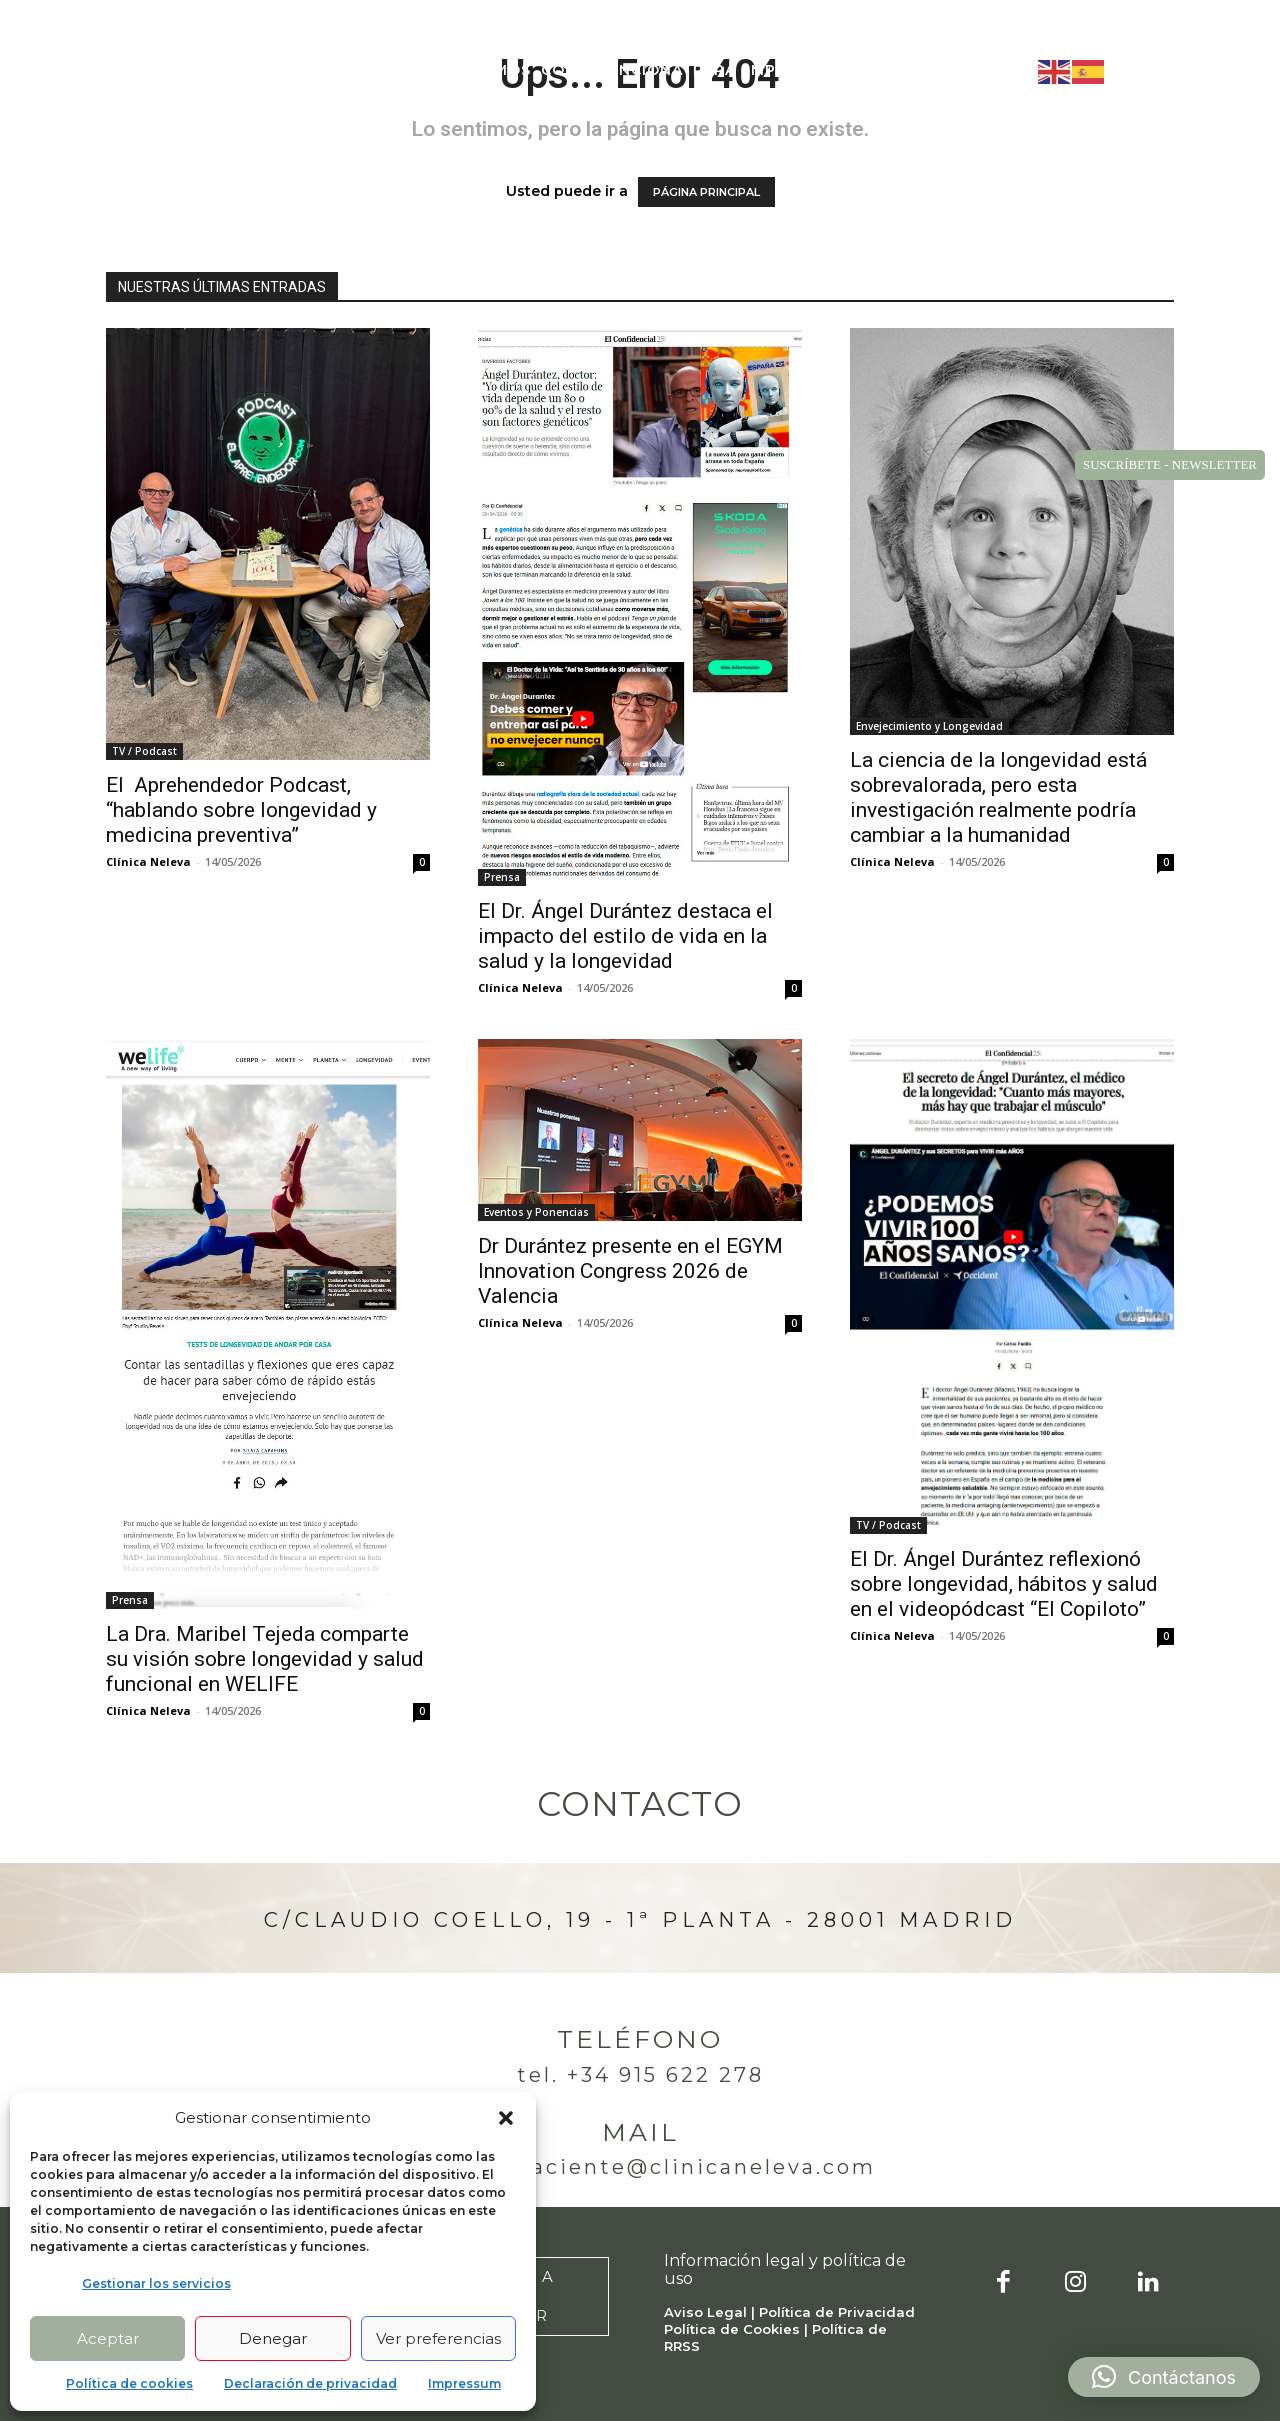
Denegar (273, 2338)
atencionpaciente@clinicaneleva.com (640, 2167)
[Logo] (146, 70)
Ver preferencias (438, 2338)
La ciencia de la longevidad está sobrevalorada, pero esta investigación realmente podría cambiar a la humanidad (998, 797)
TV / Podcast (144, 751)
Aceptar (108, 2338)
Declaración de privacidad (310, 2383)
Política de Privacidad (837, 2312)
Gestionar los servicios (156, 2283)
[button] (506, 2118)
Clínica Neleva (148, 861)
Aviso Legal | (711, 2312)
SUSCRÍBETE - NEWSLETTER (1170, 464)
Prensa (502, 877)
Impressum (464, 2383)
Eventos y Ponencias (536, 1212)
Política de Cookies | (738, 2329)
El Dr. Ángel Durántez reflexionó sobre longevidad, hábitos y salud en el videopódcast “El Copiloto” (1004, 1584)
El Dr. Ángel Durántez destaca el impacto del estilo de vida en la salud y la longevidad (625, 936)
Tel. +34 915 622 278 (640, 2075)
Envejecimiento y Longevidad (929, 726)
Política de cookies (129, 2383)
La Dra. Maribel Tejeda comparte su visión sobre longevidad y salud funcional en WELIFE (265, 1659)
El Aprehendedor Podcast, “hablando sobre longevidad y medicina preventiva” (241, 810)
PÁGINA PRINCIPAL (706, 192)
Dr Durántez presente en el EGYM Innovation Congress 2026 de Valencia (630, 1271)
